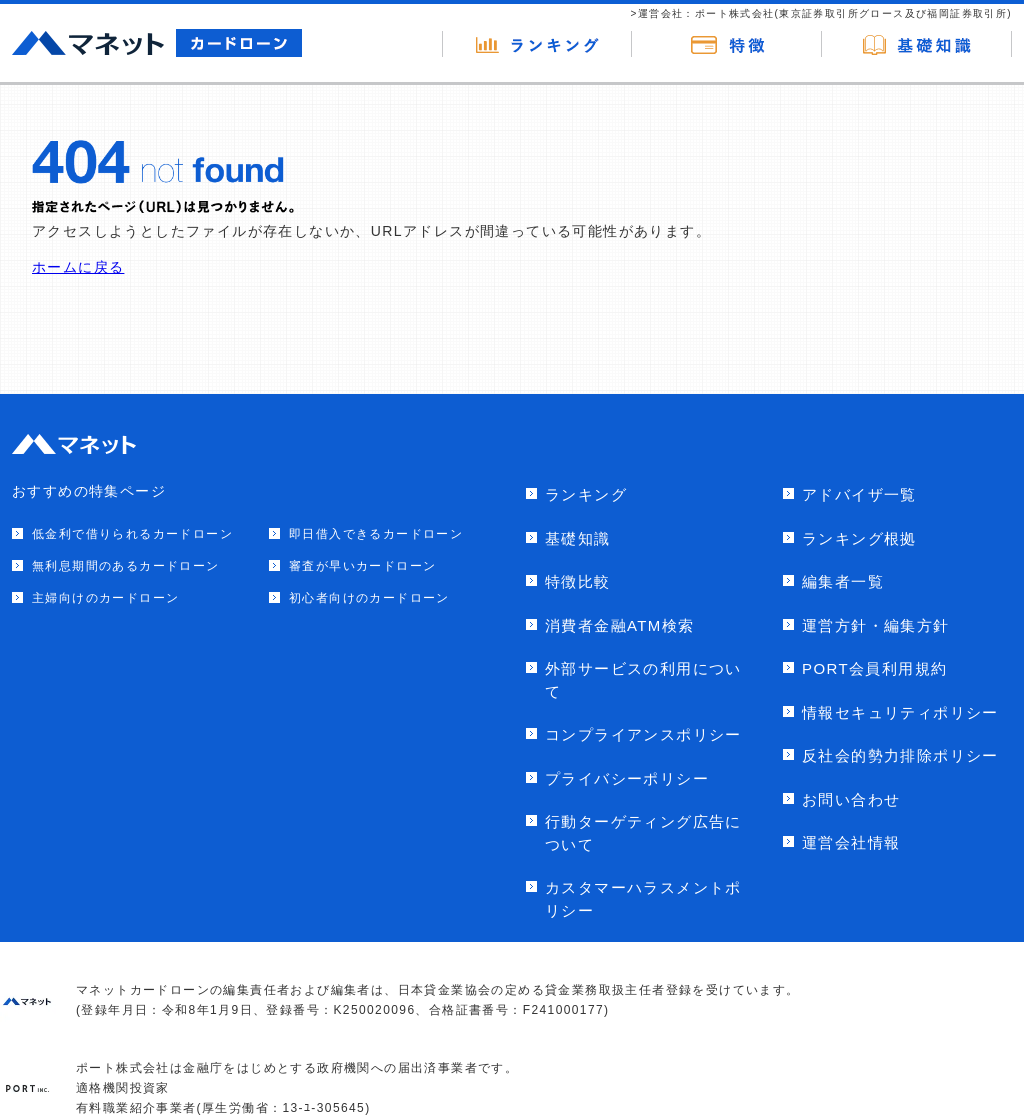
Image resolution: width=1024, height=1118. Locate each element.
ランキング (586, 494)
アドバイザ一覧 (859, 494)
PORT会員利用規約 (874, 668)
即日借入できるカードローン (376, 534)
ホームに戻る (78, 267)
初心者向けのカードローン (369, 598)
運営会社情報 (851, 842)
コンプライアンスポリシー (643, 734)
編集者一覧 (843, 581)
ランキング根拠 (859, 538)
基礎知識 (578, 538)
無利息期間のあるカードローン (126, 566)
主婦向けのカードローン (105, 598)
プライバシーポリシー (627, 778)
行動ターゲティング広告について (643, 833)
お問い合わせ (851, 799)
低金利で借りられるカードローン (132, 534)
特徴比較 (578, 581)
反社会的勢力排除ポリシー (900, 755)
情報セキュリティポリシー (900, 712)
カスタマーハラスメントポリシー (643, 899)
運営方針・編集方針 (876, 625)
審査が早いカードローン (362, 566)
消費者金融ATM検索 (620, 625)
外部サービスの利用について (643, 680)
